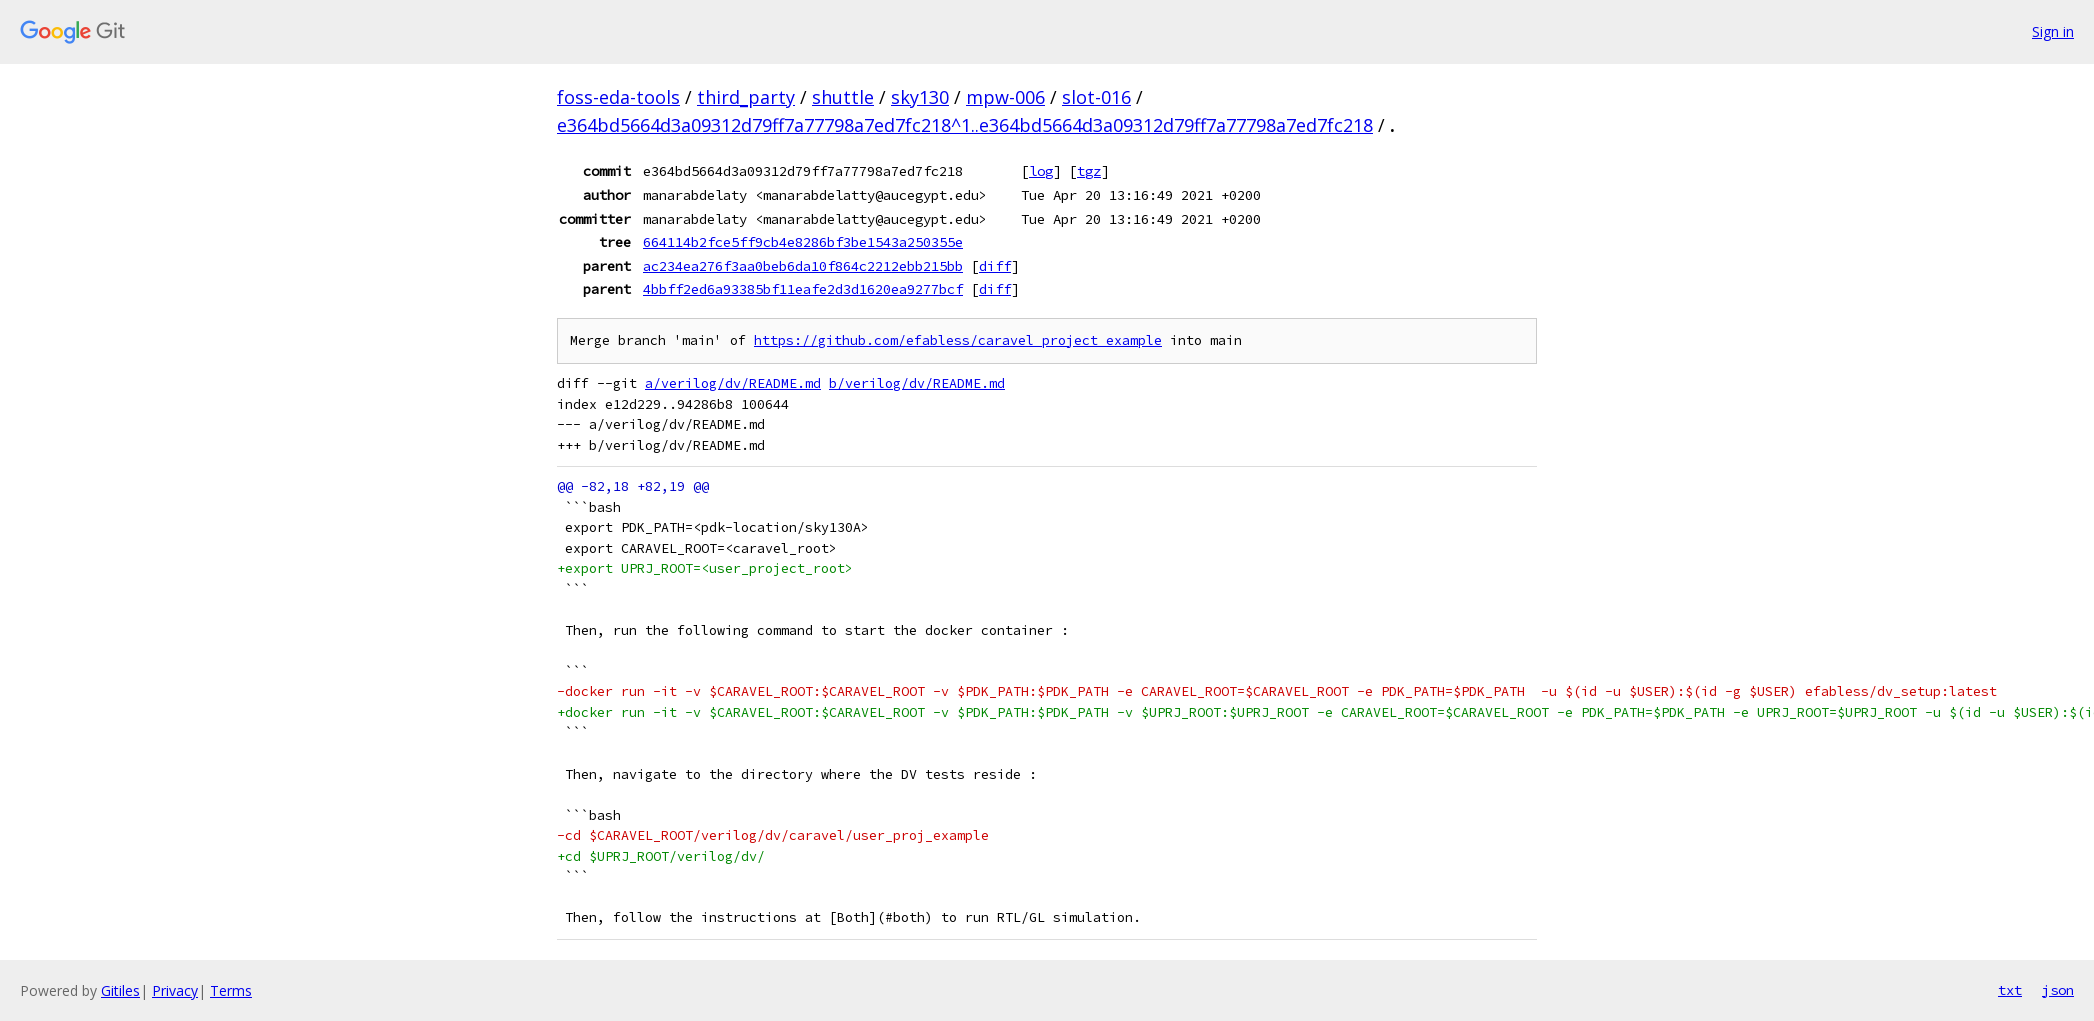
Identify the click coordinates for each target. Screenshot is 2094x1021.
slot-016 (1096, 97)
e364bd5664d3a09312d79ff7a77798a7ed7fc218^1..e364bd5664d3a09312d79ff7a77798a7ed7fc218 (965, 125)
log (1041, 171)
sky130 (920, 97)
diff (995, 266)
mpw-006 (1005, 97)
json (2058, 990)
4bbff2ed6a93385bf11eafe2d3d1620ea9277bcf (803, 289)
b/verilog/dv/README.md (917, 383)
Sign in (2053, 31)
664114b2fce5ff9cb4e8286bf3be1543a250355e (803, 242)
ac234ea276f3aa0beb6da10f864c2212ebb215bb (803, 266)
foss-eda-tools (618, 97)
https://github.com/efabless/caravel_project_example (958, 340)
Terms (231, 990)
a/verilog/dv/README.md (733, 383)
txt (2010, 990)
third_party (746, 97)
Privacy (175, 990)
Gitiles (120, 990)
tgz (1089, 171)
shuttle (843, 97)
